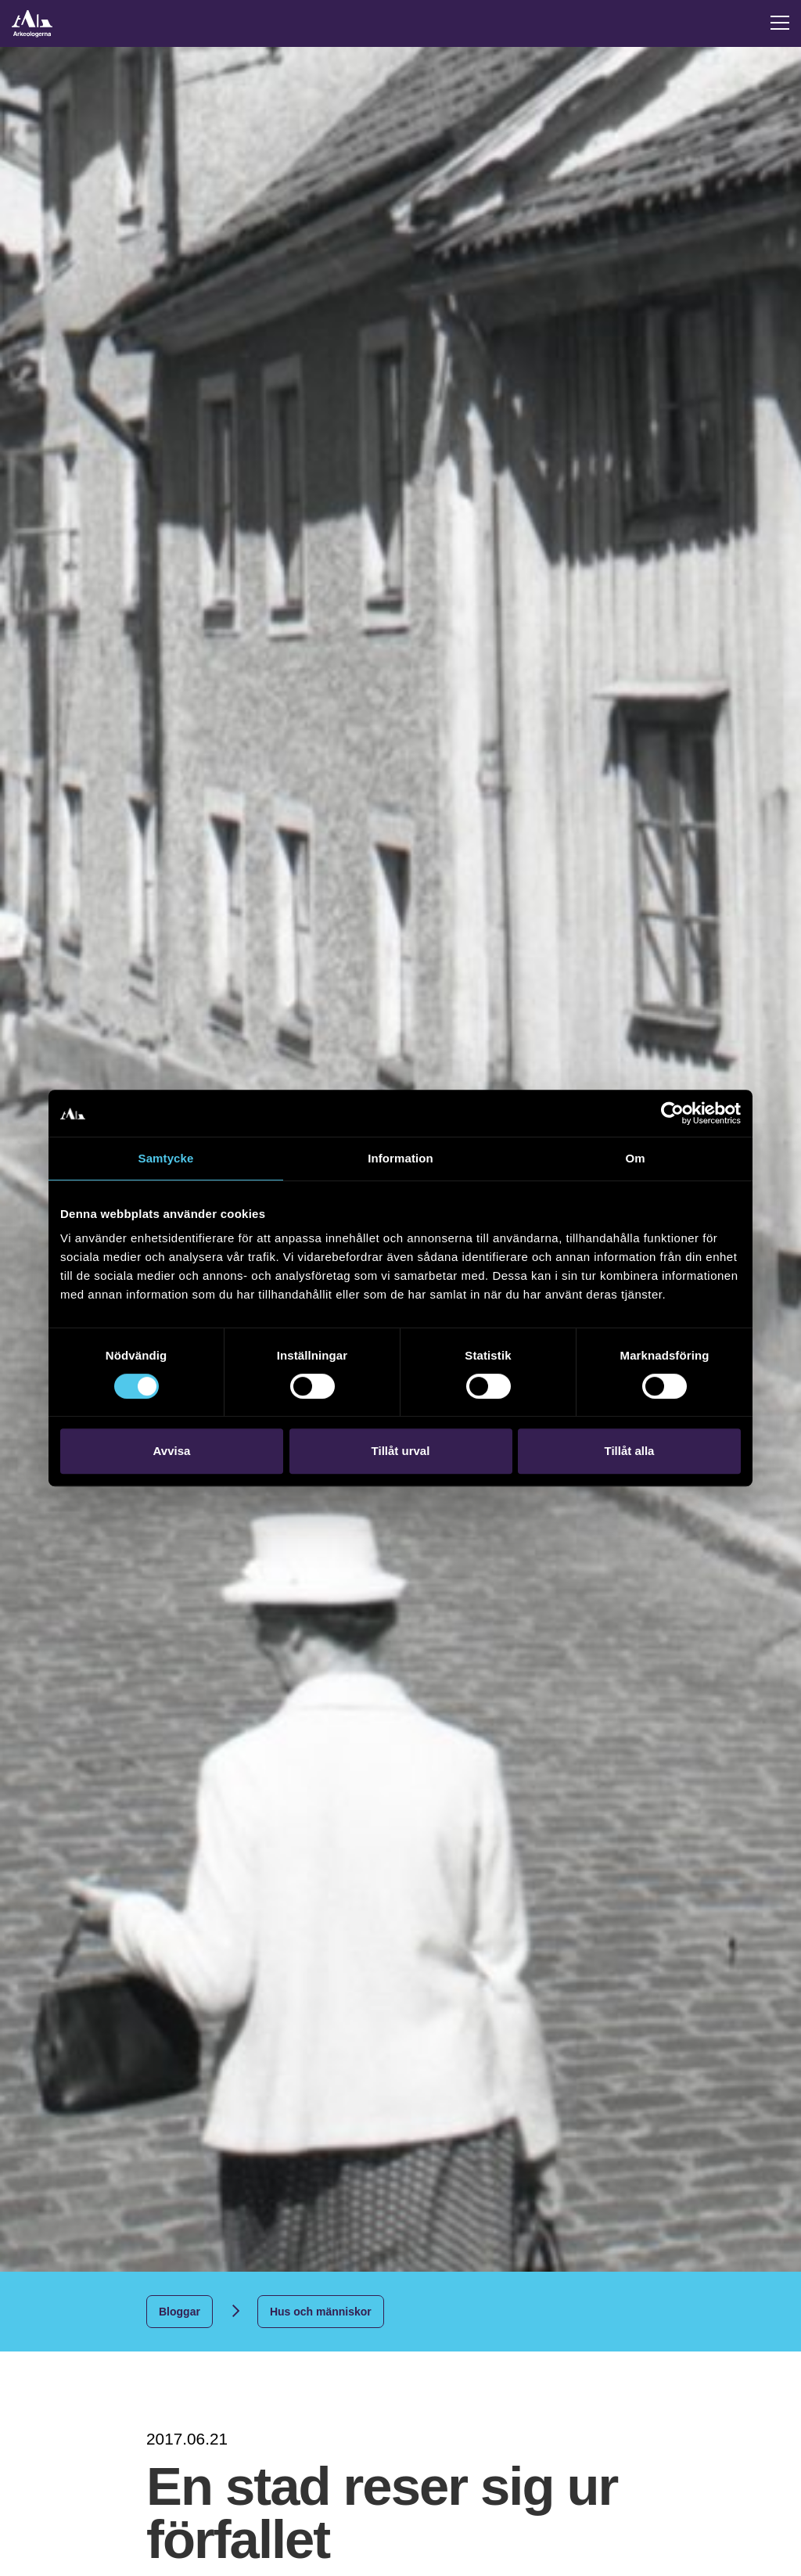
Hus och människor (321, 2311)
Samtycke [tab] (166, 1158)
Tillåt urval (401, 1450)
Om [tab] (635, 1158)
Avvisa (172, 1450)
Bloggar (179, 2311)
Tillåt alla (630, 1450)
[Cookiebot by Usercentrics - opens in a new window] (672, 1113)
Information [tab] (400, 1158)
